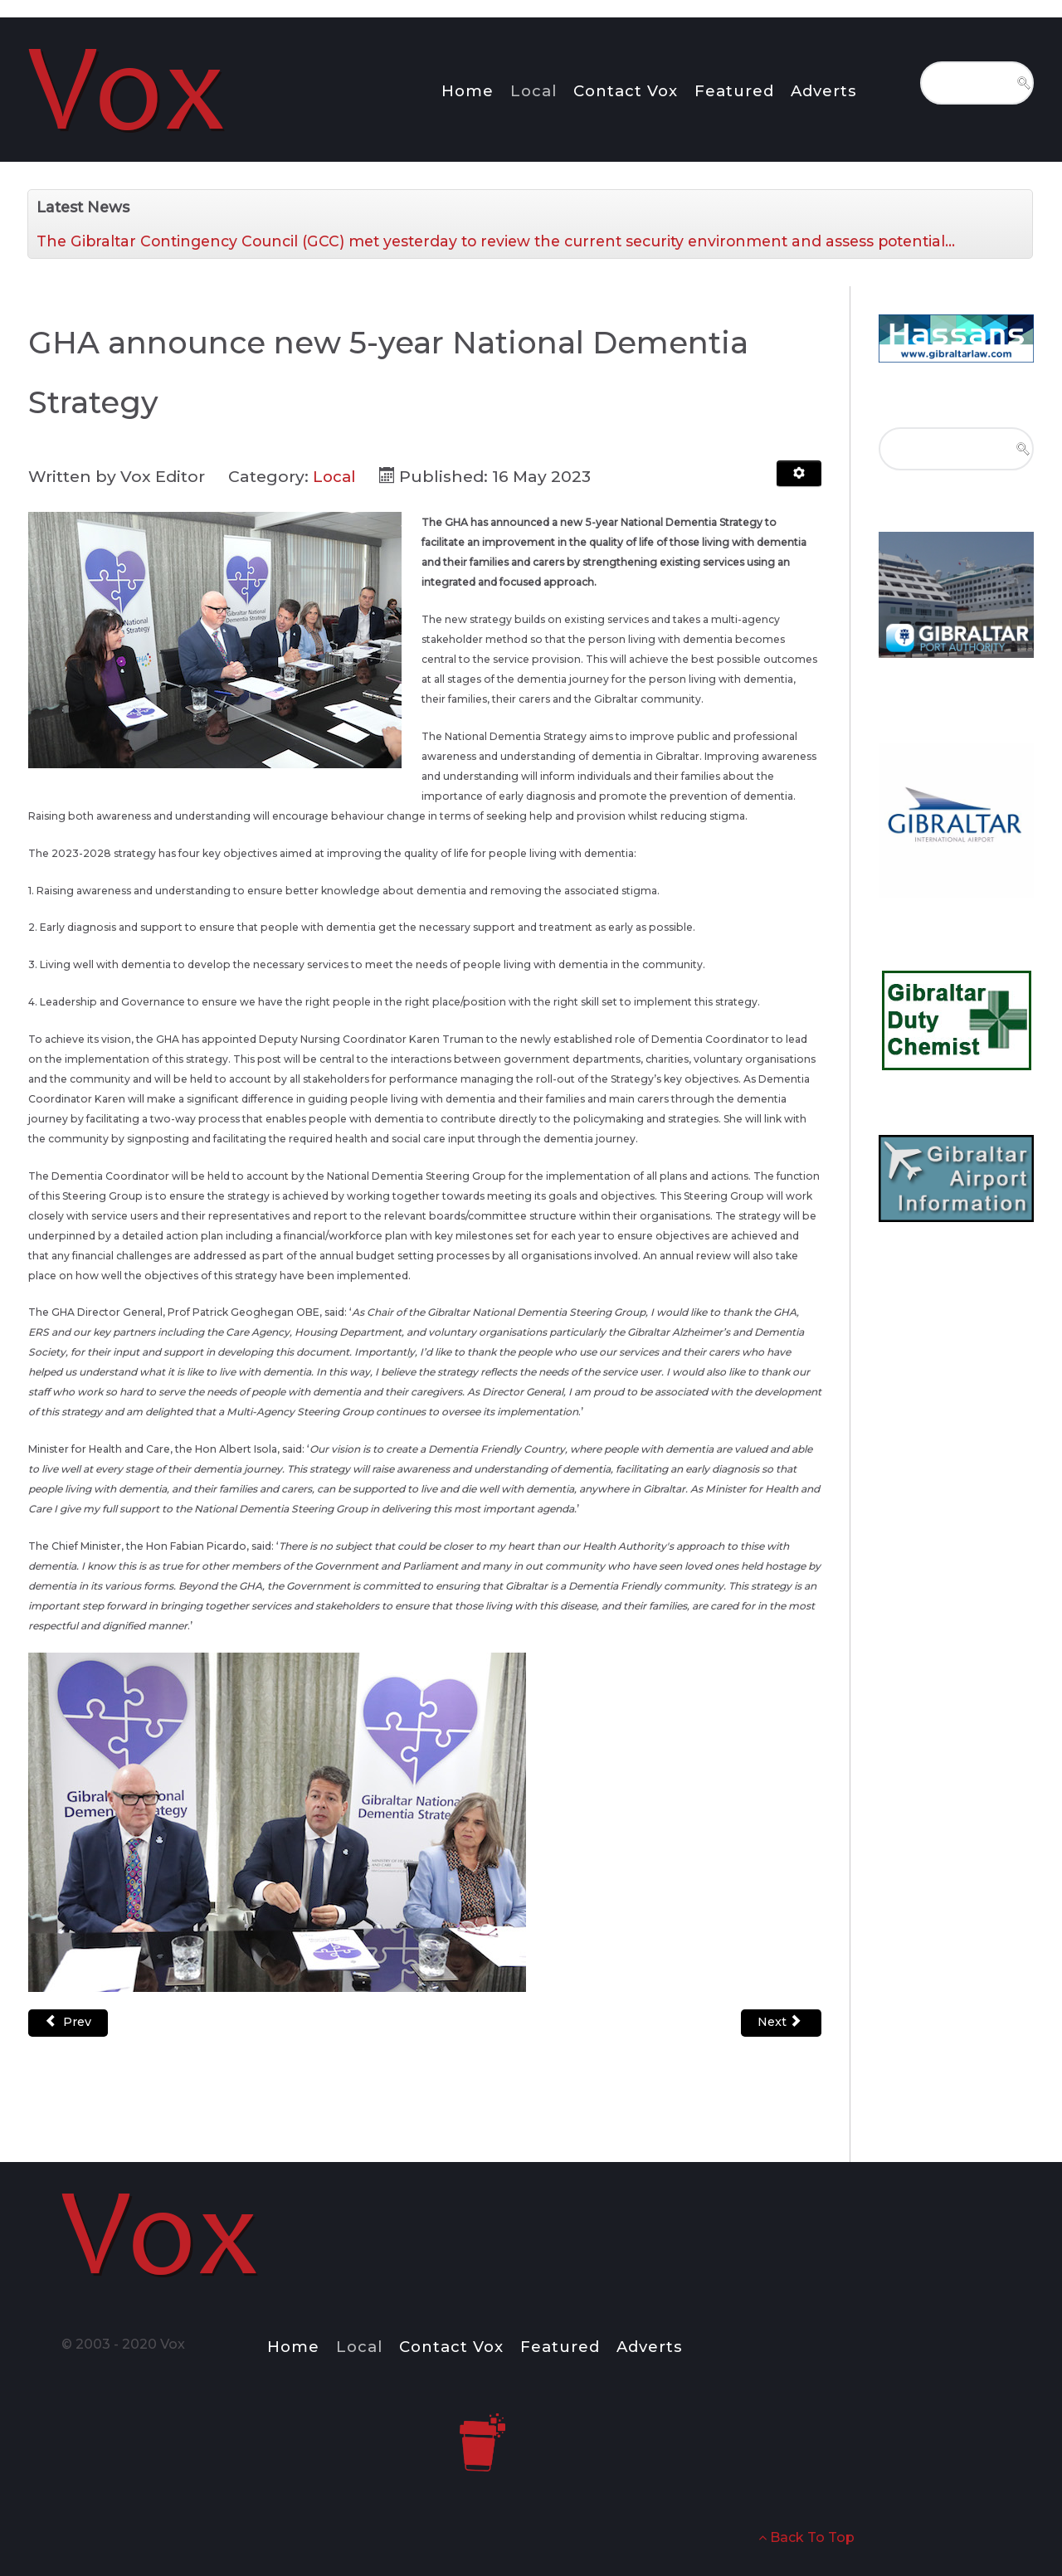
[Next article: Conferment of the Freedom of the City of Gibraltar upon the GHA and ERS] (781, 2023)
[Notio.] (128, 87)
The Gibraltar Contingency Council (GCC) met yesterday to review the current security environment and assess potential (496, 241)
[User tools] (799, 473)
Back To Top (806, 2537)
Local (335, 476)
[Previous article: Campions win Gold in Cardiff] (68, 2023)
